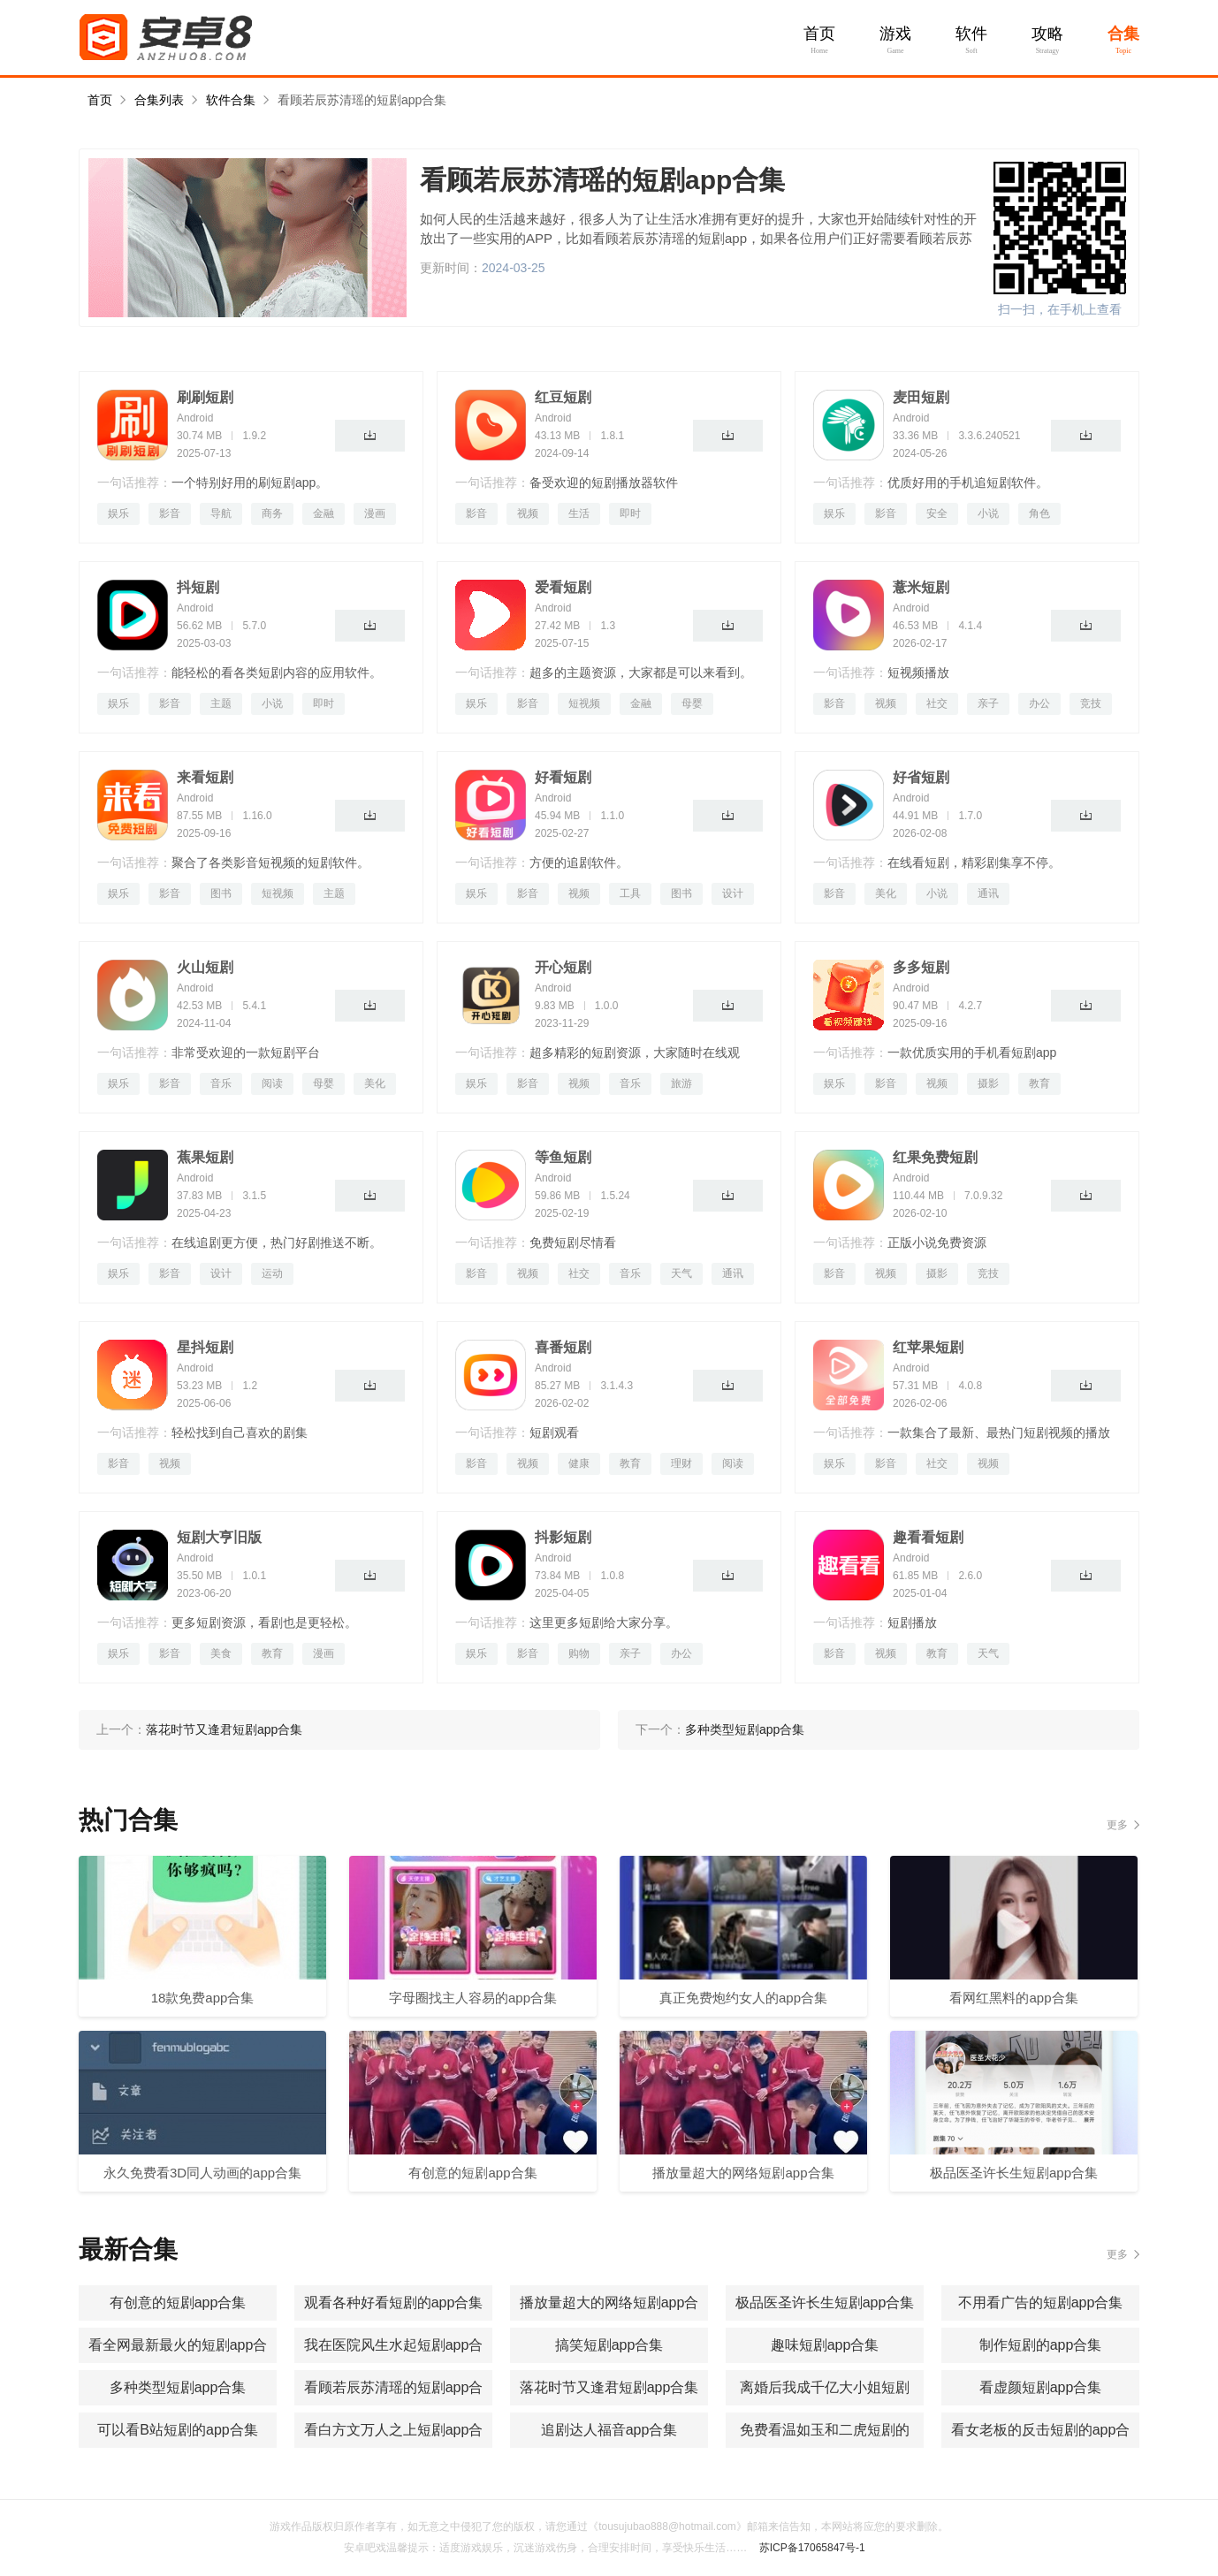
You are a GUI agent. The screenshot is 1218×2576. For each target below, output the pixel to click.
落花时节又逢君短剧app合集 (609, 2387)
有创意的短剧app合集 (178, 2302)
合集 (1123, 33)
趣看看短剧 (928, 1537)
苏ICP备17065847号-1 (812, 2548)
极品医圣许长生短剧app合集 (825, 2302)
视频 (527, 513)
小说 (988, 513)
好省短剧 (921, 777)
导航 (221, 513)
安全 (937, 513)
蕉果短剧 (205, 1157)
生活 (579, 513)
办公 (1039, 703)
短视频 (584, 703)
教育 (1039, 1083)
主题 (221, 703)
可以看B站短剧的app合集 (177, 2429)
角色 (1039, 513)
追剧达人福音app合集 (609, 2429)
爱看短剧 (563, 587)
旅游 (681, 1083)
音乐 (221, 1083)
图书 (221, 893)
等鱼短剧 (563, 1157)
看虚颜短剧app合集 (1040, 2387)
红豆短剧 (563, 397)
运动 (272, 1273)
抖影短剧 (563, 1537)
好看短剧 (563, 777)
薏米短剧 (921, 587)
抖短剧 (198, 587)
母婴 (692, 703)
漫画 (374, 513)
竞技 (1090, 703)
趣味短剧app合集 (825, 2344)
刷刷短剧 (205, 397)
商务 (272, 513)
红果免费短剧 (935, 1157)
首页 (819, 33)
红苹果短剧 (928, 1347)
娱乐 (118, 513)
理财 (681, 1463)
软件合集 (230, 100)
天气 (681, 1273)
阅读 (272, 1083)
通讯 (988, 893)
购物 (579, 1653)
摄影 (988, 1083)
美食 (221, 1653)
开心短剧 (563, 967)
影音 (169, 513)
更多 (1117, 1825)
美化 (885, 893)
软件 (971, 33)
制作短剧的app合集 (1040, 2344)
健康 (579, 1463)
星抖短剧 (205, 1347)
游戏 (895, 33)
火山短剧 (205, 967)
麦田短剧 (921, 397)
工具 (630, 893)
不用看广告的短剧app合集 (1040, 2302)
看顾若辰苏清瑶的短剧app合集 (362, 100)
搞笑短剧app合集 (609, 2344)
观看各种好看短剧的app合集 (393, 2302)
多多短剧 (921, 967)
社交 (937, 703)
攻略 (1047, 33)
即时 (630, 513)
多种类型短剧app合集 (178, 2387)
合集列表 (159, 100)
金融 (323, 513)
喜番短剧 (563, 1347)
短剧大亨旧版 (219, 1537)
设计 (732, 893)
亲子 (988, 703)
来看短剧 (205, 777)
